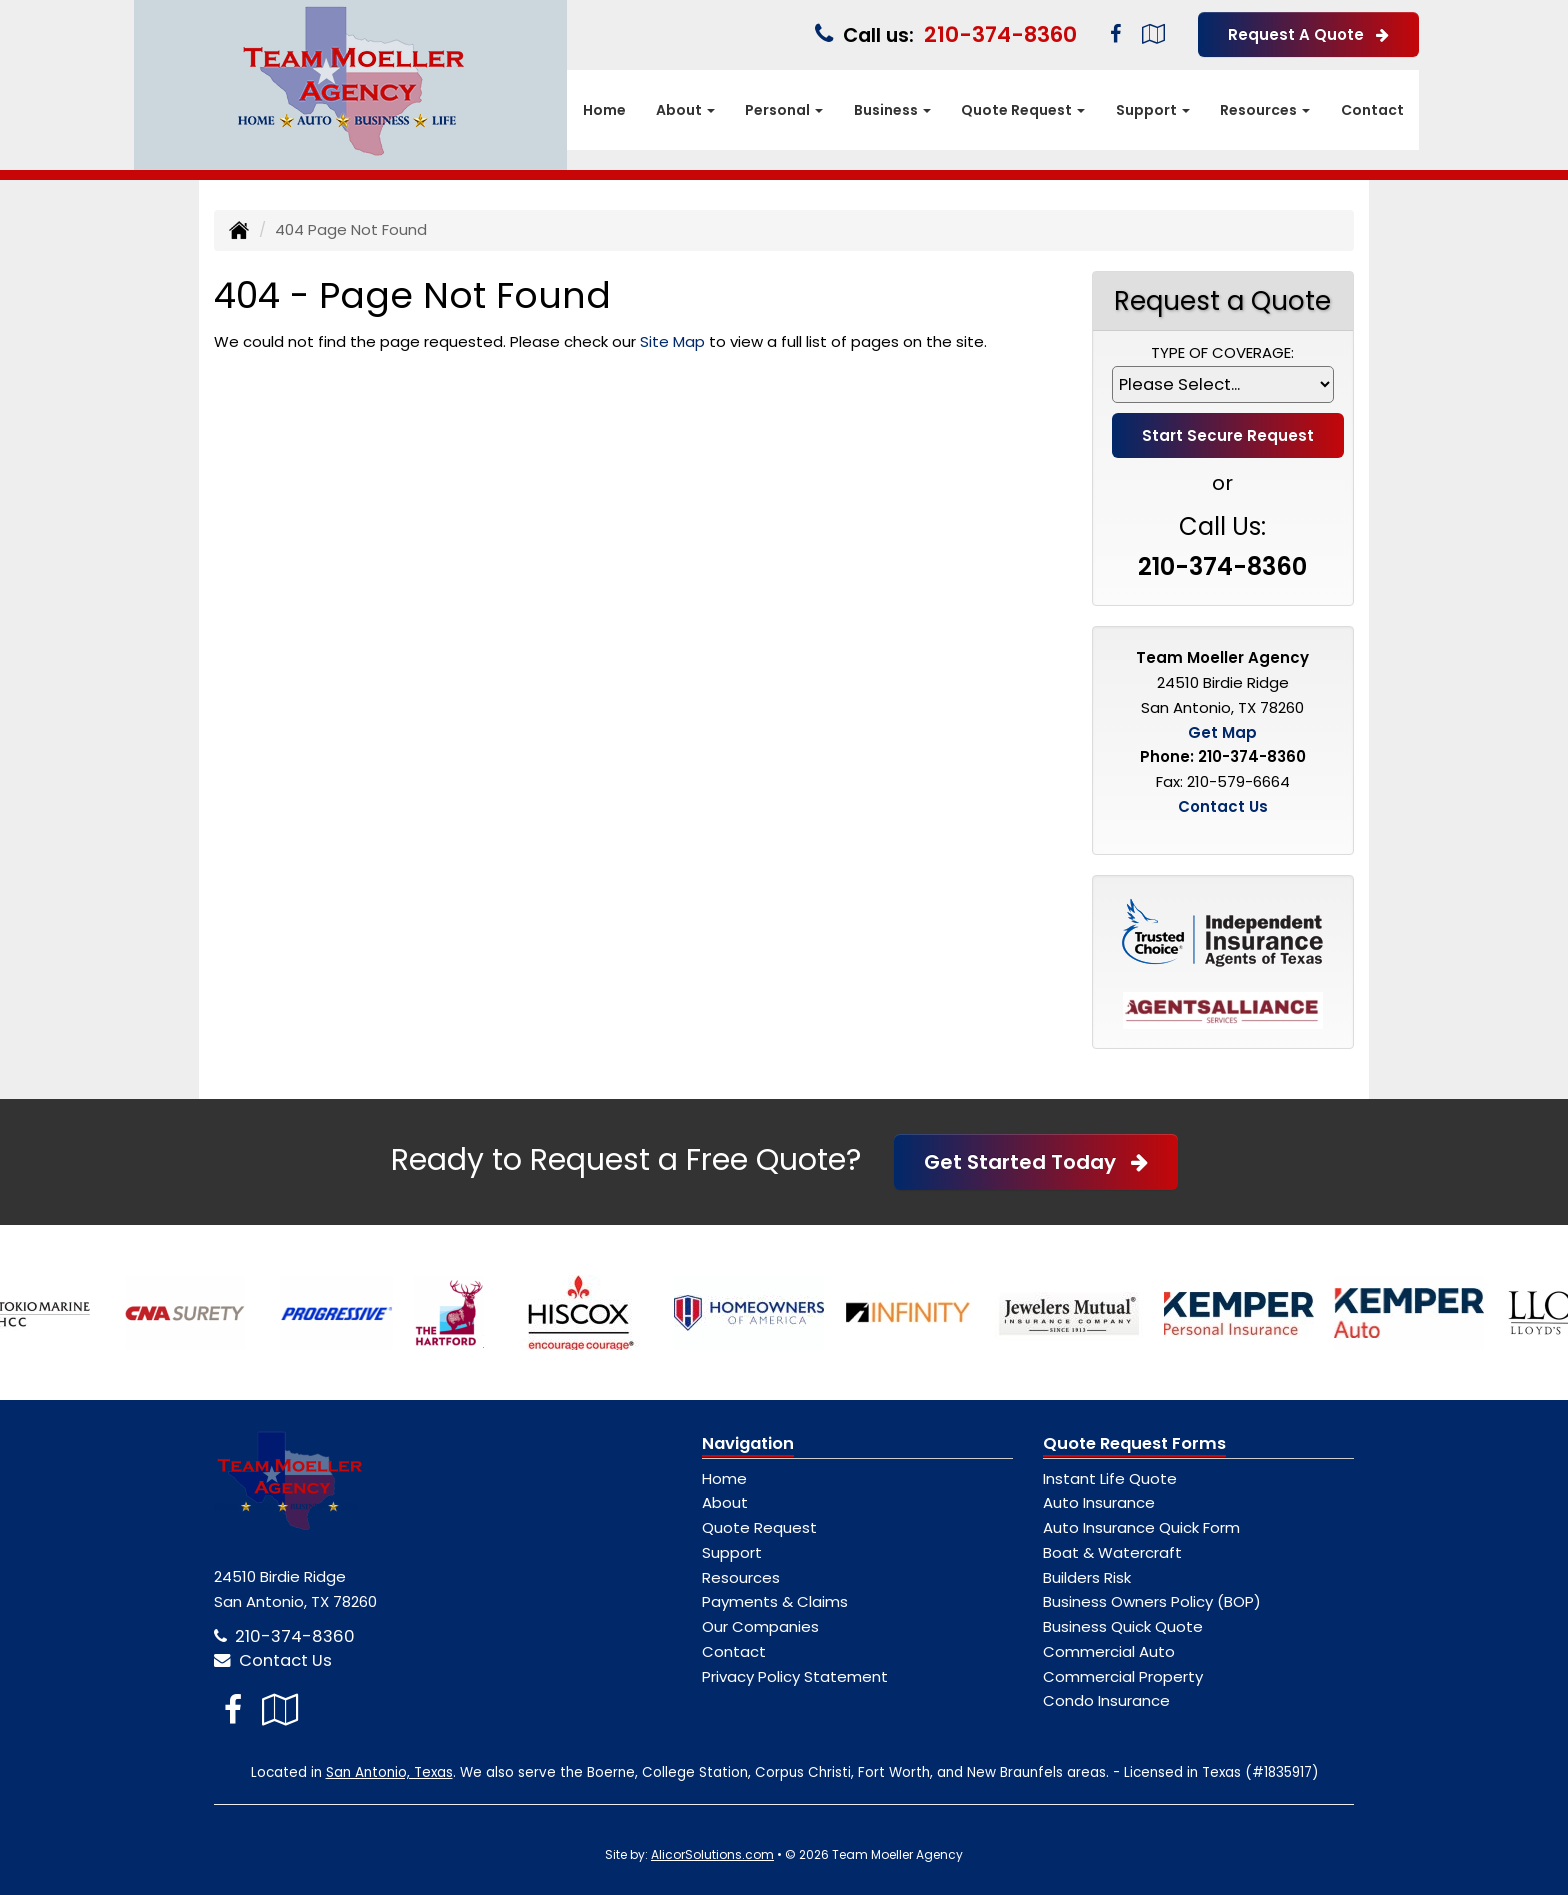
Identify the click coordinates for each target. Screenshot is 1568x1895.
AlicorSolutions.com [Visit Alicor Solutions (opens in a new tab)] (712, 1854)
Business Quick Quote (1123, 1626)
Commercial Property (1123, 1676)
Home (604, 110)
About (725, 1502)
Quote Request (759, 1527)
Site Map (672, 341)
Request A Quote (1308, 34)
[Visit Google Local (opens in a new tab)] (1153, 34)
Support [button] (1153, 110)
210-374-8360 (1000, 34)
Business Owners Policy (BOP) (1152, 1601)
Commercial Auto (1109, 1651)
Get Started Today (1036, 1162)
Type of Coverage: (1222, 352)
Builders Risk (1087, 1577)
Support (732, 1552)
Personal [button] (784, 110)
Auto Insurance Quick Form (1141, 1527)
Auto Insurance (1099, 1502)
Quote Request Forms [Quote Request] (1134, 1443)
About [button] (685, 110)
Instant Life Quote (1110, 1478)
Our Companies (760, 1626)
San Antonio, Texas (389, 1772)
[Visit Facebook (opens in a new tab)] (1115, 34)
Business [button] (892, 110)
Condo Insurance (1106, 1700)
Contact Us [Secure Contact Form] (1223, 806)
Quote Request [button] (1023, 110)
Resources (741, 1577)
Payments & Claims (775, 1601)
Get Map (1222, 732)
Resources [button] (1265, 110)
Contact (1372, 110)
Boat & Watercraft (1112, 1552)
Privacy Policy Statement (795, 1676)
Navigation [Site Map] (748, 1443)
